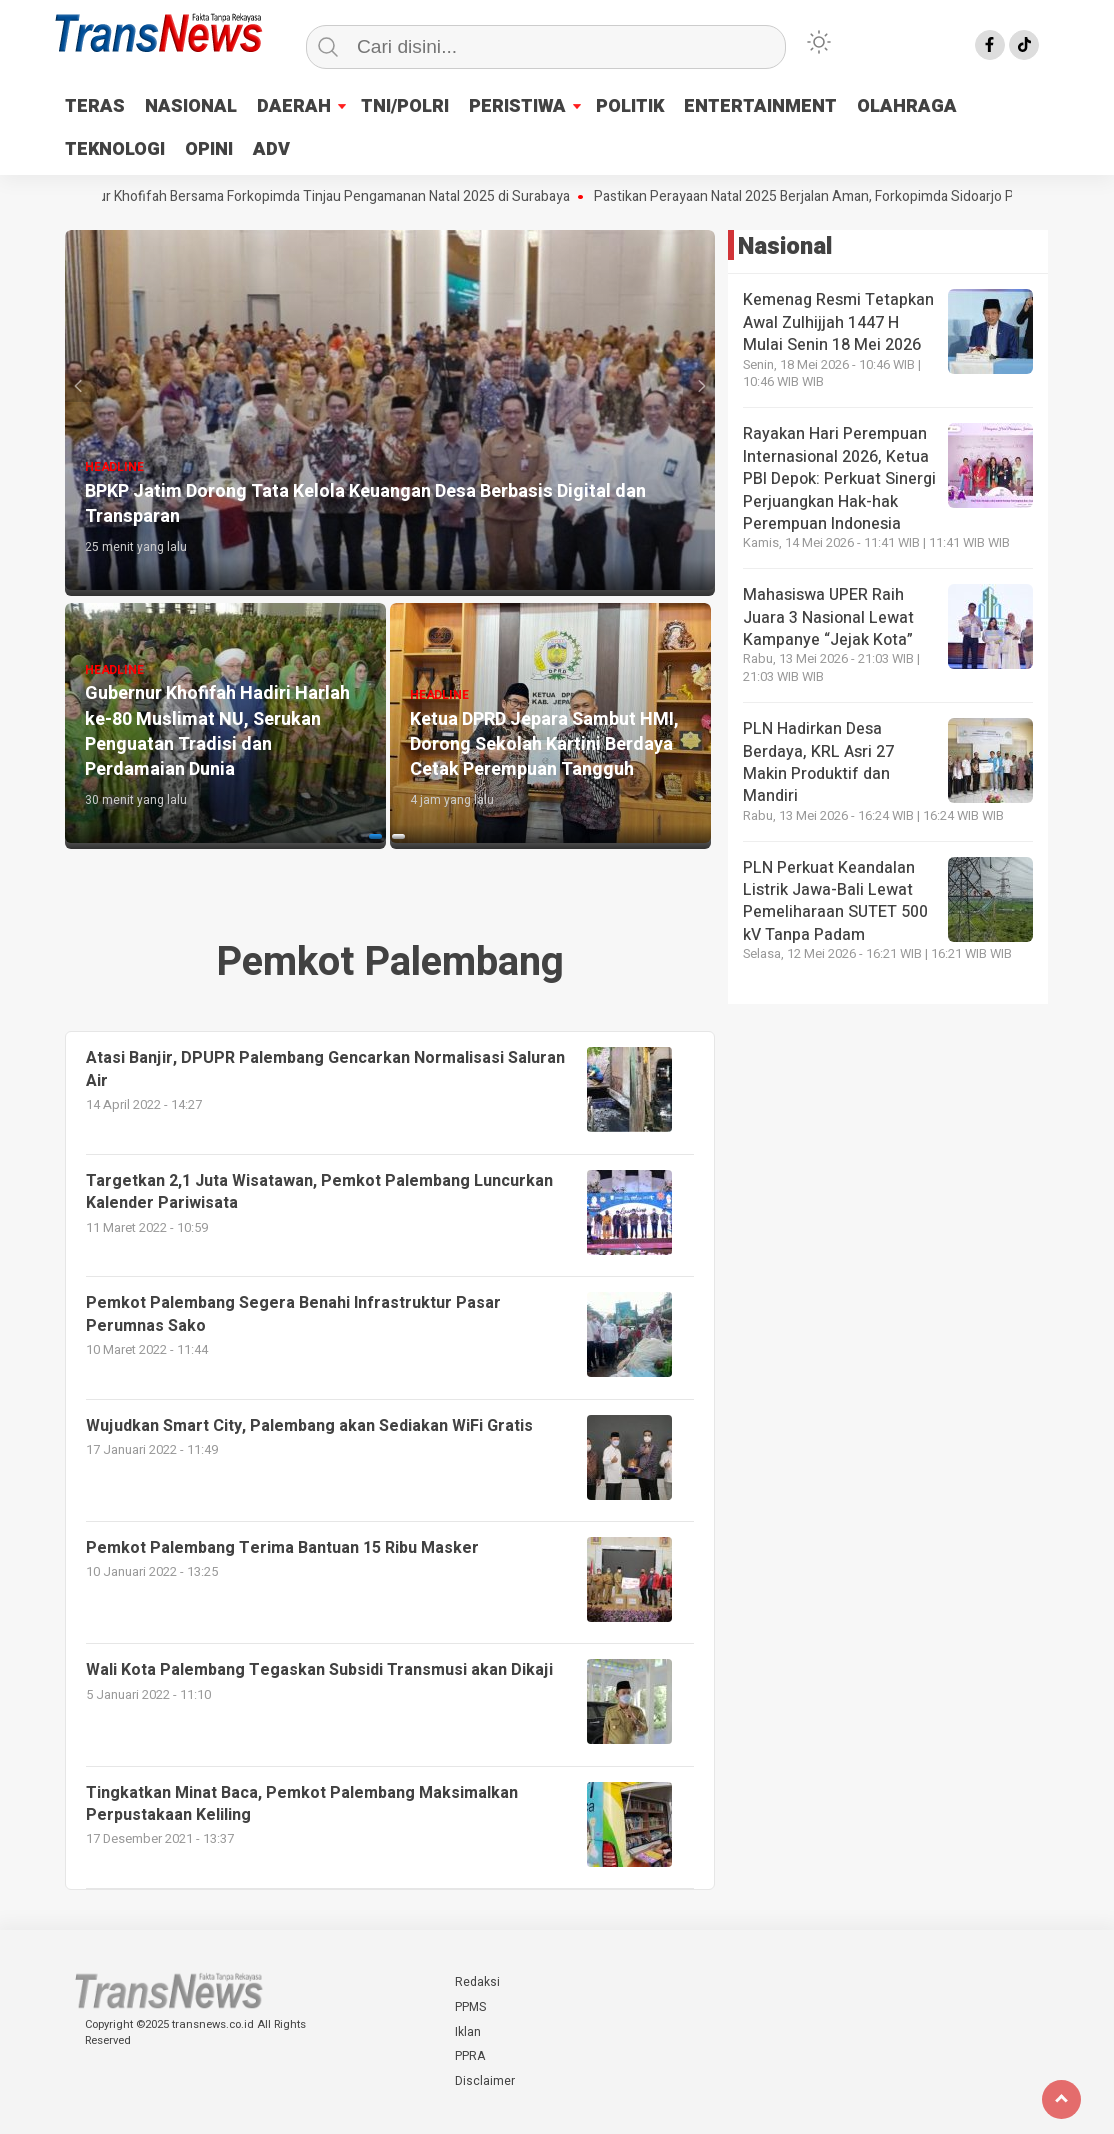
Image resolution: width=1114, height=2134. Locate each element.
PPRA (470, 2056)
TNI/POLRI (405, 106)
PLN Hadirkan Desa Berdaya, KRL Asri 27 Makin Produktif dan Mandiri (818, 762)
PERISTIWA (517, 106)
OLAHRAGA (907, 106)
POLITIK (630, 106)
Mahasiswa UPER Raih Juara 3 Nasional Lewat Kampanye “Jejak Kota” (828, 617)
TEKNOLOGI (115, 149)
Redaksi (477, 1982)
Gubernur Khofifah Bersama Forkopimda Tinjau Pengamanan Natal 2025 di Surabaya (328, 197)
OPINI (209, 149)
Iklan (468, 2032)
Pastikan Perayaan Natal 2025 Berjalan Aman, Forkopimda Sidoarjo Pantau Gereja (860, 197)
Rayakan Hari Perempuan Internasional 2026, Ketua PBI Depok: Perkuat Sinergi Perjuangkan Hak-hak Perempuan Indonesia (839, 479)
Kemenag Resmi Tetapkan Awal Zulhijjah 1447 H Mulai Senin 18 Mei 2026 (838, 322)
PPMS (470, 2007)
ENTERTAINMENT (760, 106)
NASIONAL (191, 106)
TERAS (95, 106)
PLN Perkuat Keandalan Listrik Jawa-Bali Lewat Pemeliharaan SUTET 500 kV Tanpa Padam (835, 901)
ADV (271, 149)
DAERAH (294, 106)
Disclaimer (485, 2081)
